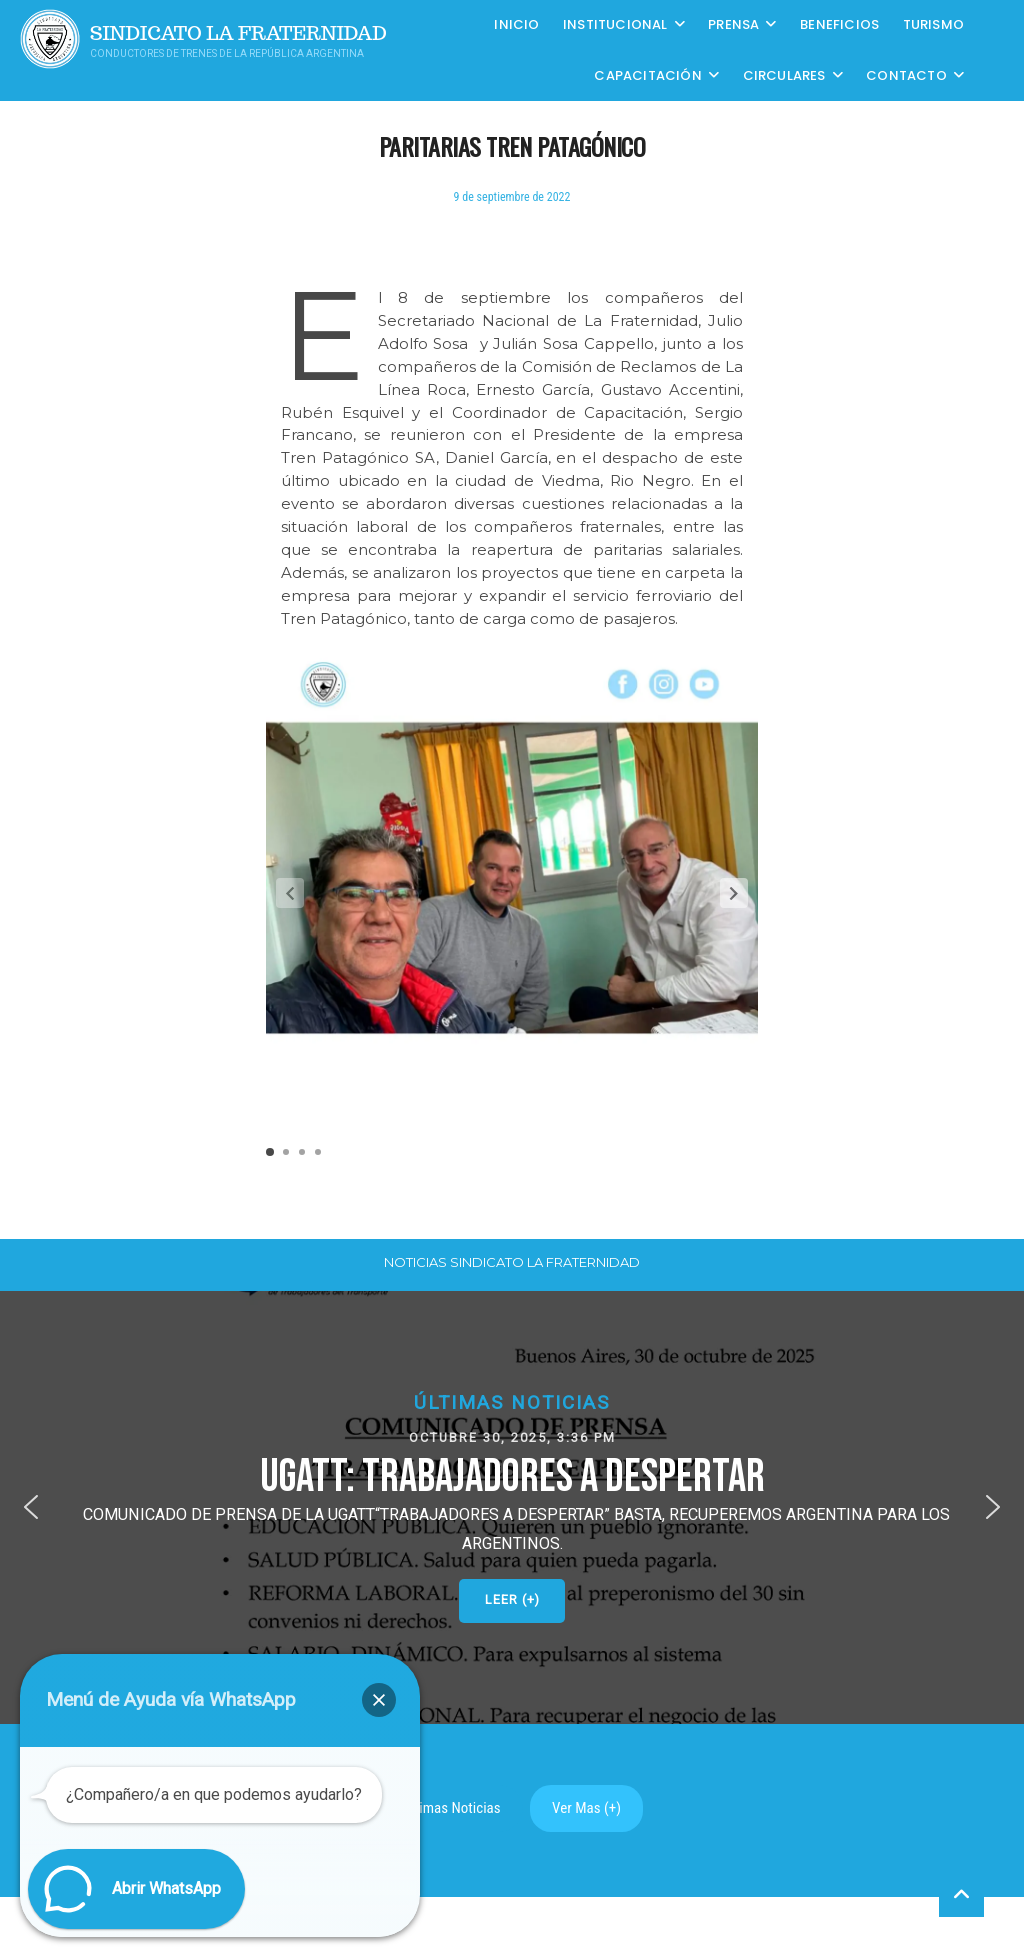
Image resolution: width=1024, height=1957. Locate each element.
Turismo (933, 24)
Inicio (516, 24)
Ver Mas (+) (586, 1808)
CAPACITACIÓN (647, 75)
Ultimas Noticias (452, 1808)
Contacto (906, 75)
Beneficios (839, 24)
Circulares (784, 75)
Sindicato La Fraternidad (238, 33)
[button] (734, 893)
